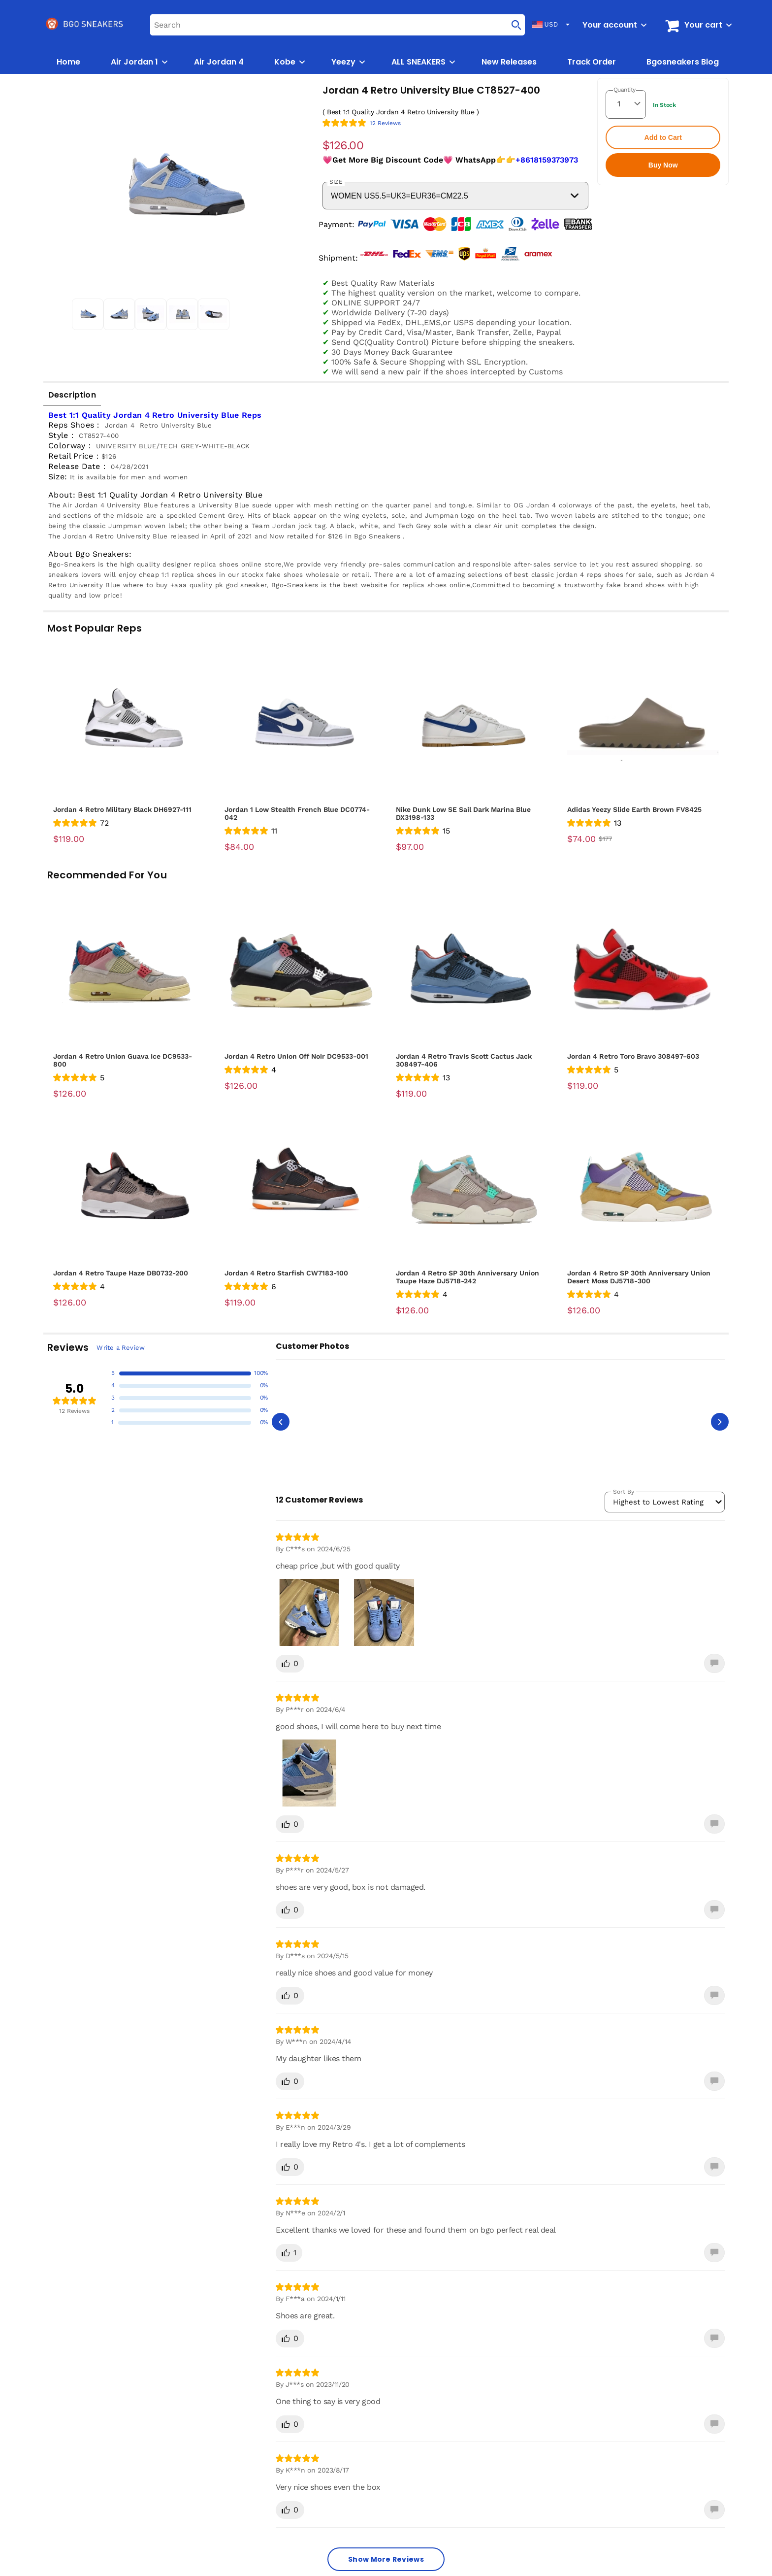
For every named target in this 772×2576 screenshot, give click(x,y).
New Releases (509, 61)
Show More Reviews (386, 2559)
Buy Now (663, 165)
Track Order (591, 61)
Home (68, 61)
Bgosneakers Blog (682, 61)
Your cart (703, 25)
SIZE (336, 181)
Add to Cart (663, 137)
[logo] (85, 24)
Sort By (623, 1491)
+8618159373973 (546, 160)
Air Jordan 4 (219, 61)
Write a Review (120, 1347)
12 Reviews (385, 123)
